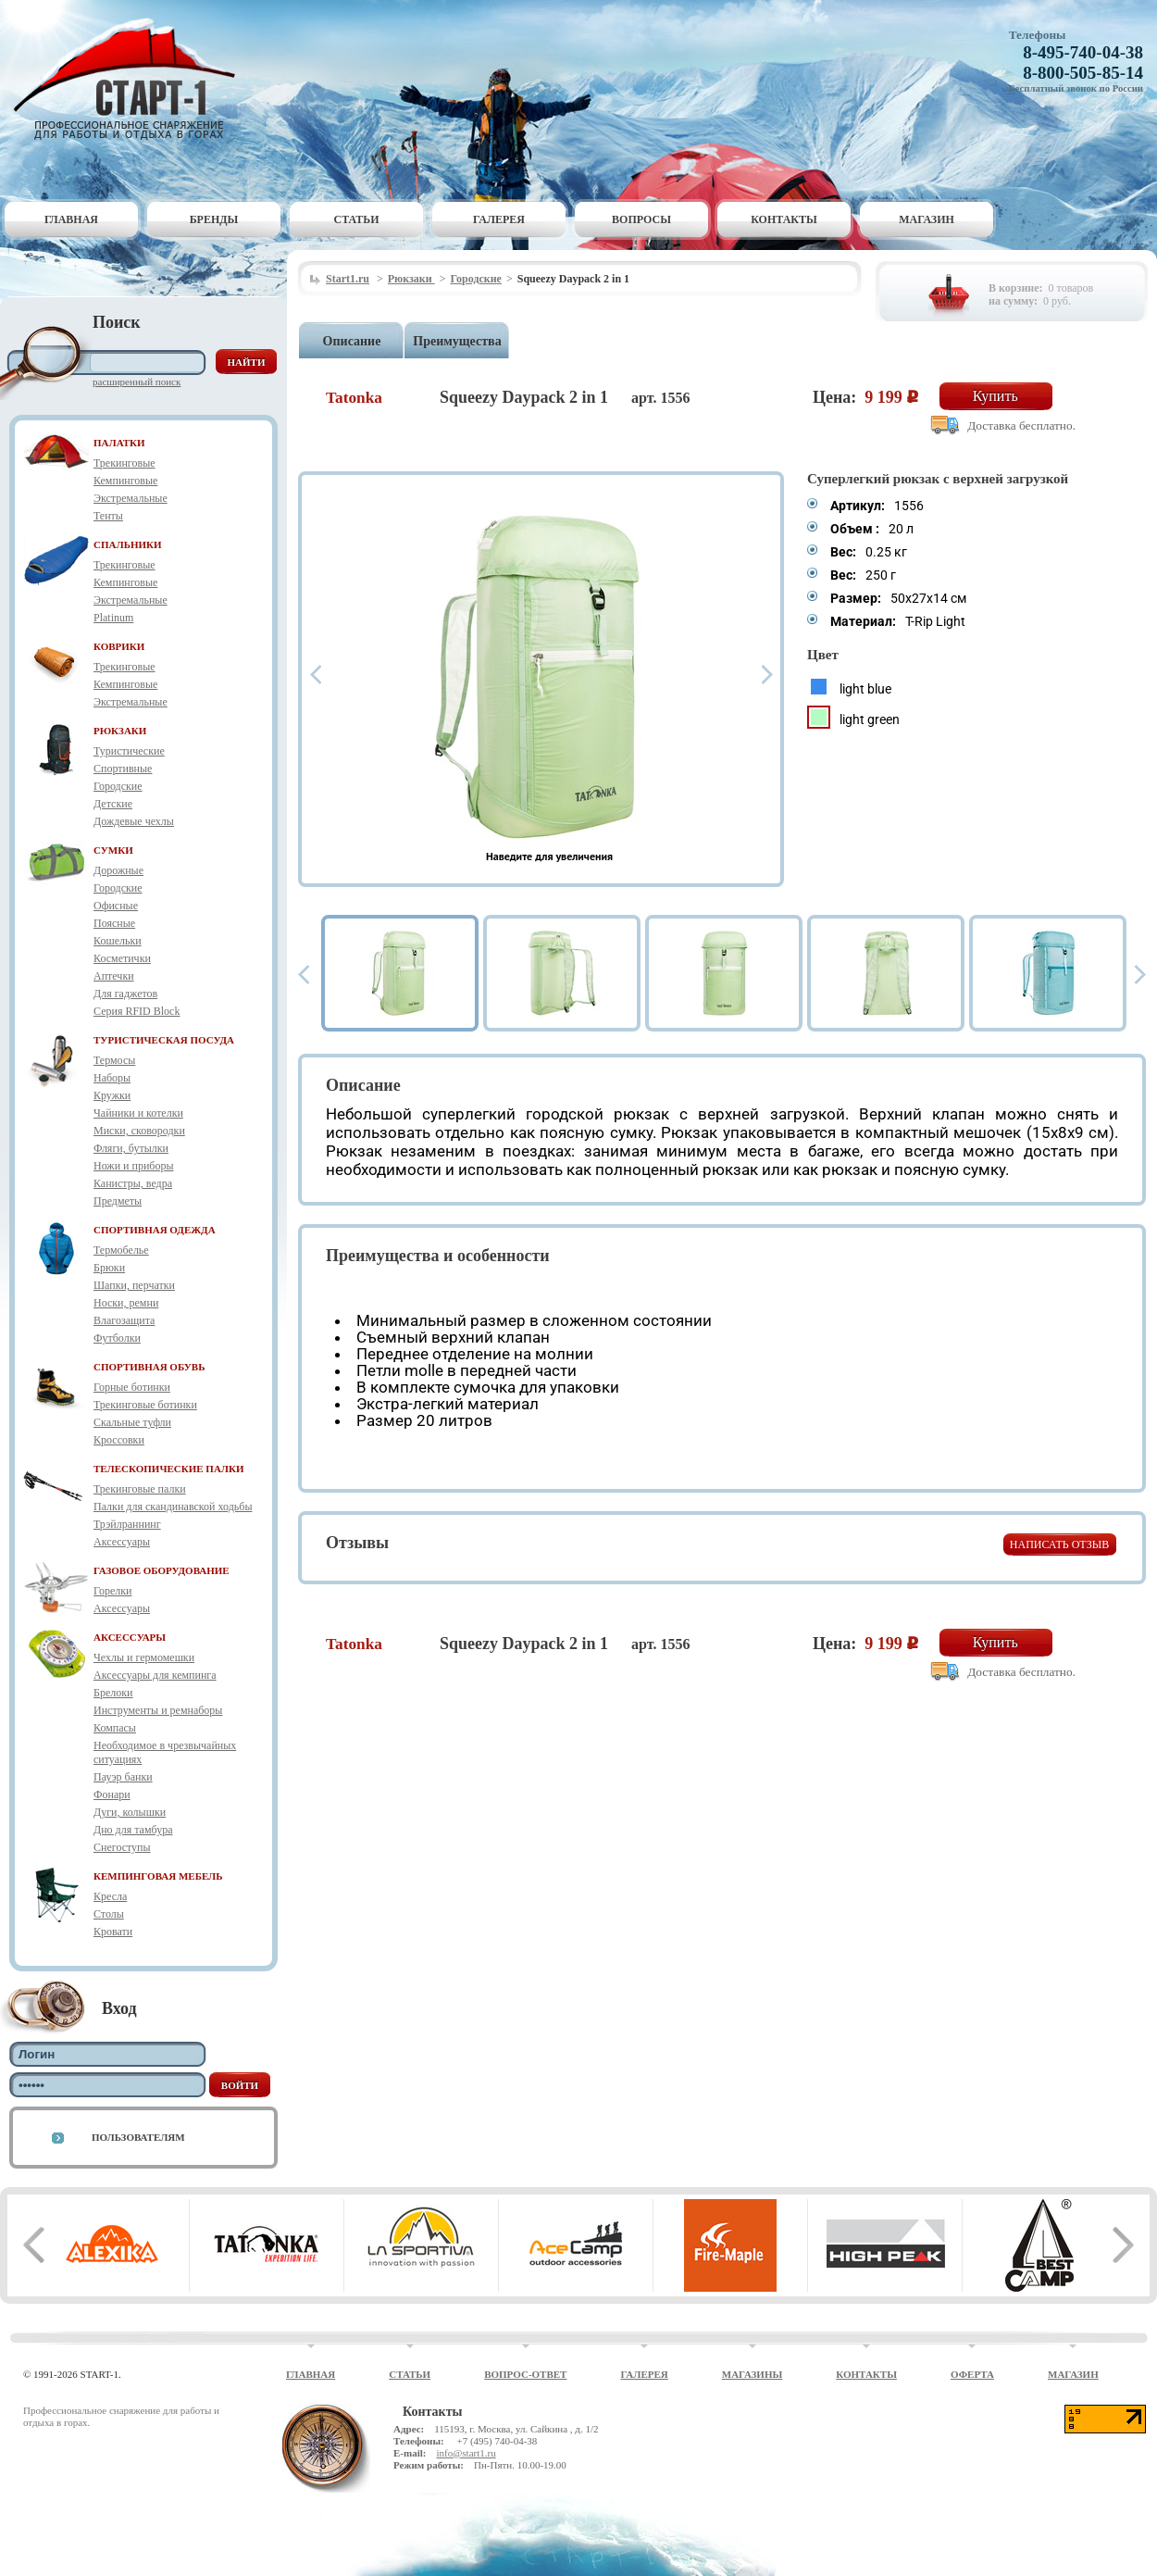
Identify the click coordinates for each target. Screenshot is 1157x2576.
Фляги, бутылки (130, 1148)
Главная (71, 219)
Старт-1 (131, 79)
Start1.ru (347, 278)
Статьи (356, 219)
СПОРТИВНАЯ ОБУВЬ (149, 1366)
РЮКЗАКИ (119, 730)
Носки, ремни (125, 1302)
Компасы (114, 1727)
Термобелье (121, 1250)
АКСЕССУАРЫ (129, 1637)
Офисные (115, 905)
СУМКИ (113, 850)
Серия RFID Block (136, 1011)
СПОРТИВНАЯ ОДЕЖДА (154, 1229)
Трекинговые (124, 462)
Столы (108, 1913)
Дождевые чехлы (133, 821)
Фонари (112, 1794)
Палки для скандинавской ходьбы (172, 1506)
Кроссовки (118, 1439)
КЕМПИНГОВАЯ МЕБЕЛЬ (158, 1876)
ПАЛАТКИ (119, 442)
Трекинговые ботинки (145, 1404)
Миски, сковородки (139, 1130)
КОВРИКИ (118, 646)
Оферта (972, 2374)
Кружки (112, 1095)
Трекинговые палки (139, 1488)
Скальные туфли (132, 1422)
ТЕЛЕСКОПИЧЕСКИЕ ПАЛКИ (168, 1468)
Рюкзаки (411, 278)
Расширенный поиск (136, 381)
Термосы (114, 1060)
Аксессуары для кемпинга (155, 1675)
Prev (315, 674)
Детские (112, 803)
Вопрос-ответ (525, 2374)
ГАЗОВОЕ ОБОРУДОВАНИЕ (161, 1570)
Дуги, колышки (129, 1812)
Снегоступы (122, 1847)
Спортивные (122, 768)
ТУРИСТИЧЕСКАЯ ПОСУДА (163, 1039)
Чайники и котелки (138, 1113)
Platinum (113, 617)
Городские (118, 786)
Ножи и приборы (133, 1165)
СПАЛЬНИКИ (127, 544)
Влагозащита (124, 1320)
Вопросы (641, 219)
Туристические (129, 750)
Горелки (112, 1590)
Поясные (114, 923)
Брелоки (112, 1692)
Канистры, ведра (132, 1183)
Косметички (122, 958)
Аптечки (113, 975)
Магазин (926, 219)
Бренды (214, 219)
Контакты (784, 219)
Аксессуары (121, 1541)
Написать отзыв (1059, 1544)
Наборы (112, 1077)
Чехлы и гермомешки (143, 1657)
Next (767, 674)
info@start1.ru (465, 2452)
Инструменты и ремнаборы (157, 1710)
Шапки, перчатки (134, 1285)
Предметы (117, 1200)
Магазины (752, 2374)
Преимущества (457, 341)
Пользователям (138, 2137)
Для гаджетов (125, 993)
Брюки (109, 1267)
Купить (995, 396)
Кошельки (117, 940)
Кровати (112, 1931)
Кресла (110, 1896)
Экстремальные (130, 498)
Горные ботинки (131, 1387)
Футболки (117, 1338)
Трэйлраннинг (127, 1524)
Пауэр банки (123, 1776)
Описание (352, 341)
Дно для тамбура (133, 1829)
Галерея (499, 219)
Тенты (108, 515)
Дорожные (118, 870)
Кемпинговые (125, 480)
